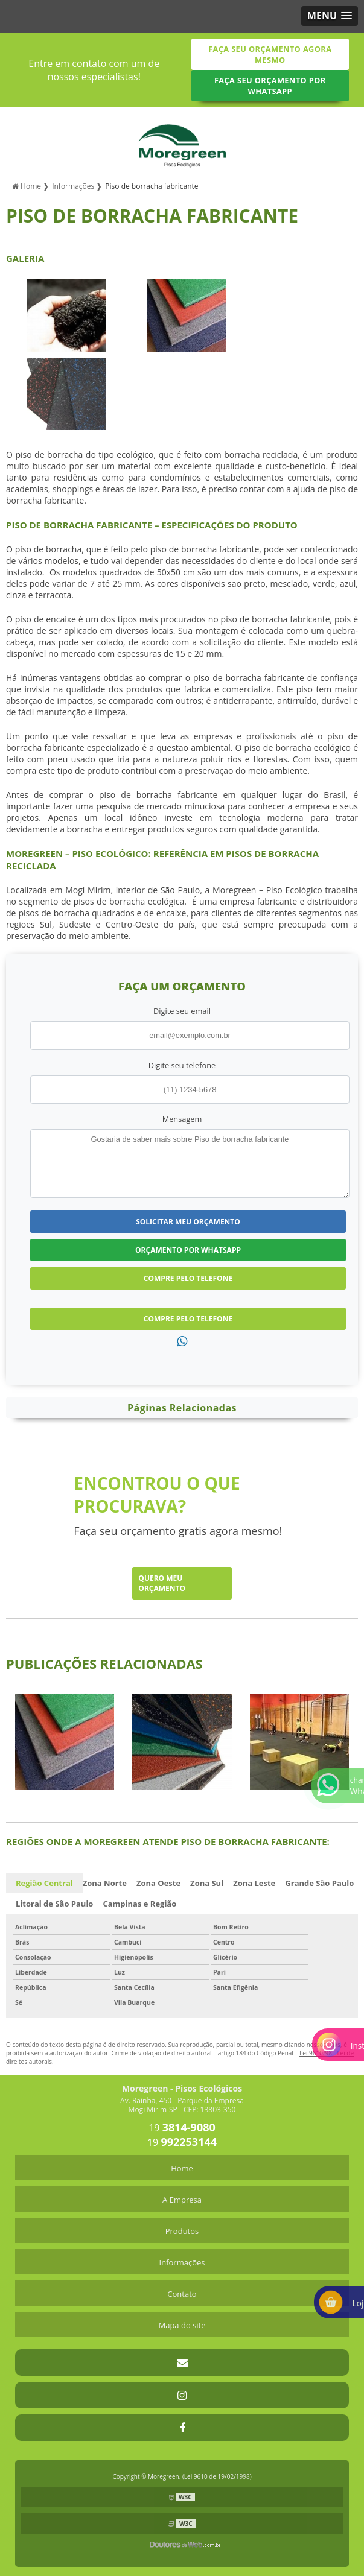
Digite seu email (182, 1010)
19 (182, 2128)
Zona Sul (206, 1883)
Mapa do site (181, 2325)
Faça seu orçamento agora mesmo (269, 54)
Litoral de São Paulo (54, 1903)
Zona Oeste (158, 1883)
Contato (181, 2293)
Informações (182, 2262)
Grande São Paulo (319, 1883)
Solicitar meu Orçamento (188, 1222)
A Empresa (182, 2199)
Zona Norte (105, 1883)
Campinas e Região (139, 1903)
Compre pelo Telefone (188, 1278)
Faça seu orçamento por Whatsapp (270, 86)
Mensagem (182, 1118)
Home (182, 2168)
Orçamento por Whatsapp (188, 1250)
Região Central (44, 1883)
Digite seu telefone (182, 1065)
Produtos (182, 2231)
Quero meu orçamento (161, 1583)
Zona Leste (254, 1883)
